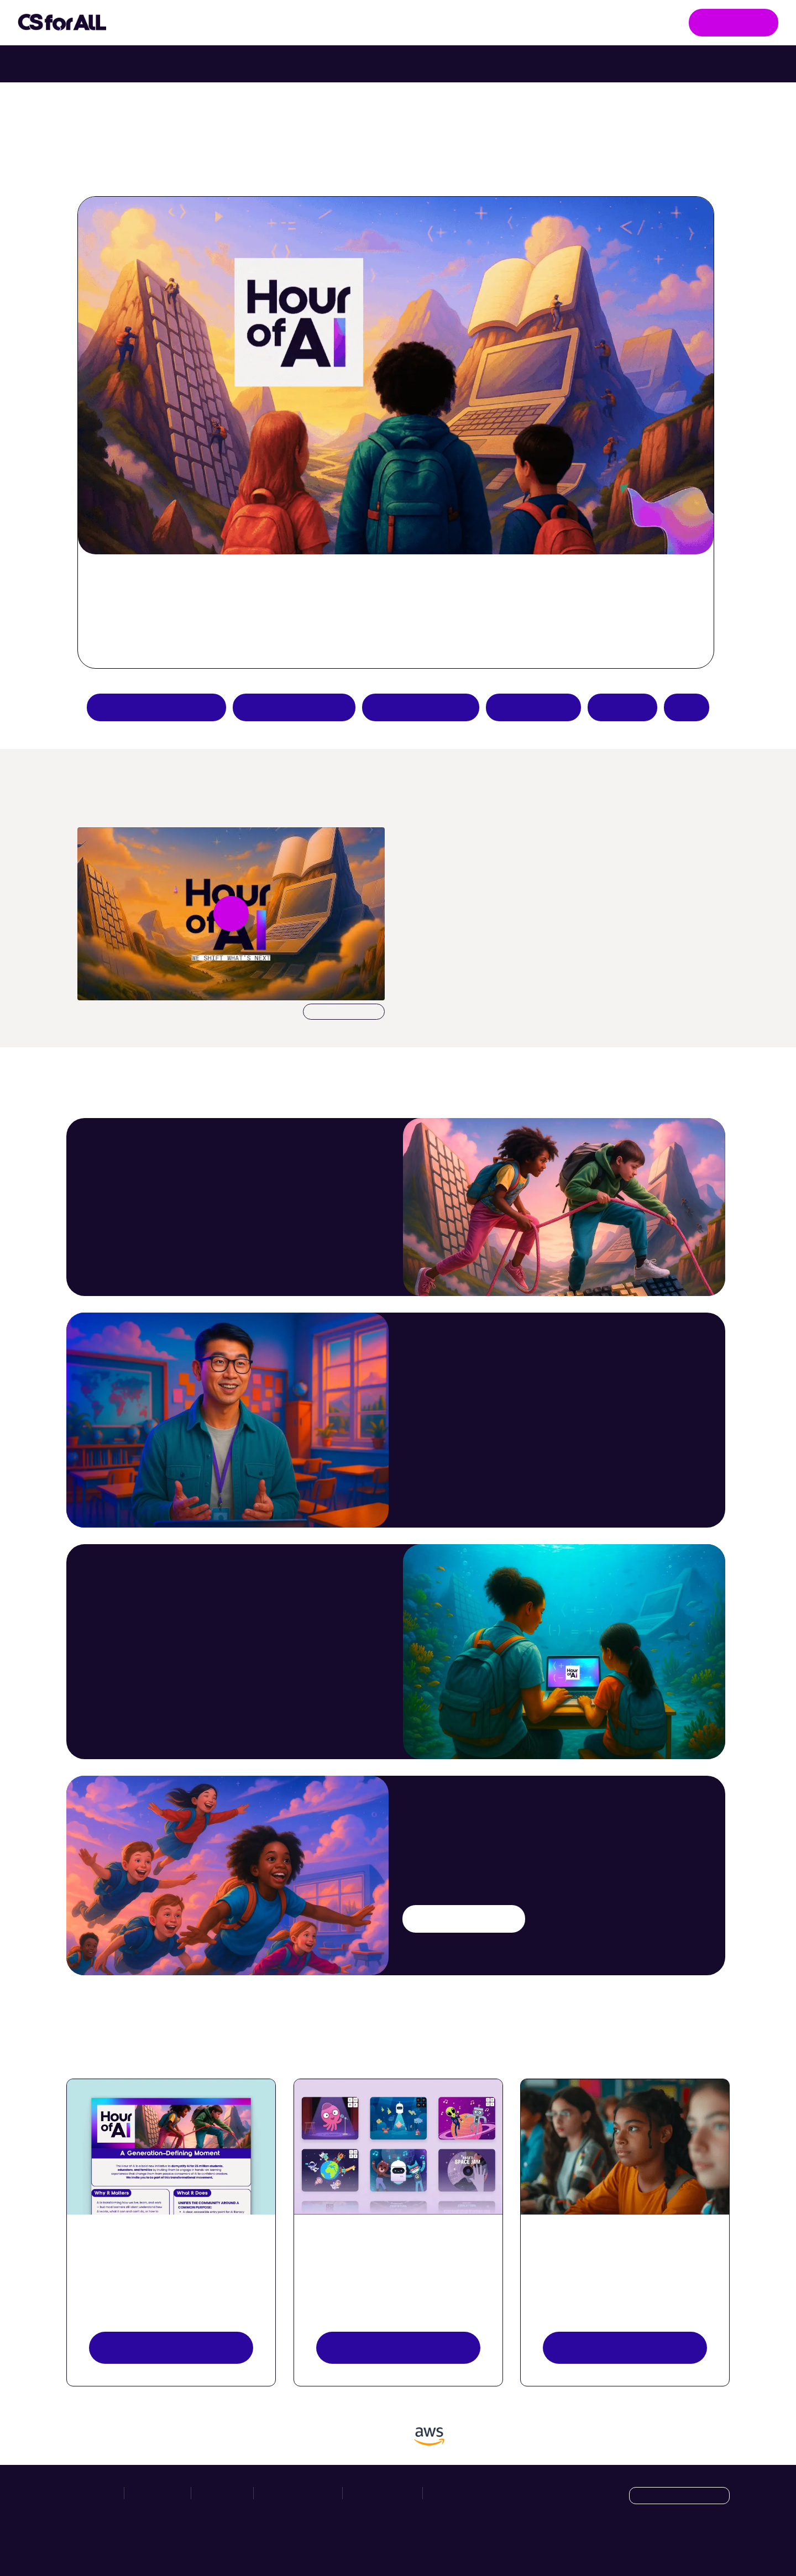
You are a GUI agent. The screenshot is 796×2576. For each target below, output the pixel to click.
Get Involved (733, 22)
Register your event (625, 2347)
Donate (622, 707)
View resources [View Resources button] (170, 2347)
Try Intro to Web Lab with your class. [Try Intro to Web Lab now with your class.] (495, 64)
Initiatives (166, 22)
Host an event (533, 707)
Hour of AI (356, 22)
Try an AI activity (294, 707)
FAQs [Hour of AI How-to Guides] (686, 707)
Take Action (262, 22)
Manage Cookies (463, 2493)
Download (344, 1011)
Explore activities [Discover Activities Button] (398, 2347)
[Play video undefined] (231, 913)
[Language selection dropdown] (679, 2496)
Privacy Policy (382, 2493)
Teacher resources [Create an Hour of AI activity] (421, 707)
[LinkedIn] (720, 2544)
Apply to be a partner (156, 707)
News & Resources (455, 22)
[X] (697, 2544)
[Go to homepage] (62, 23)
